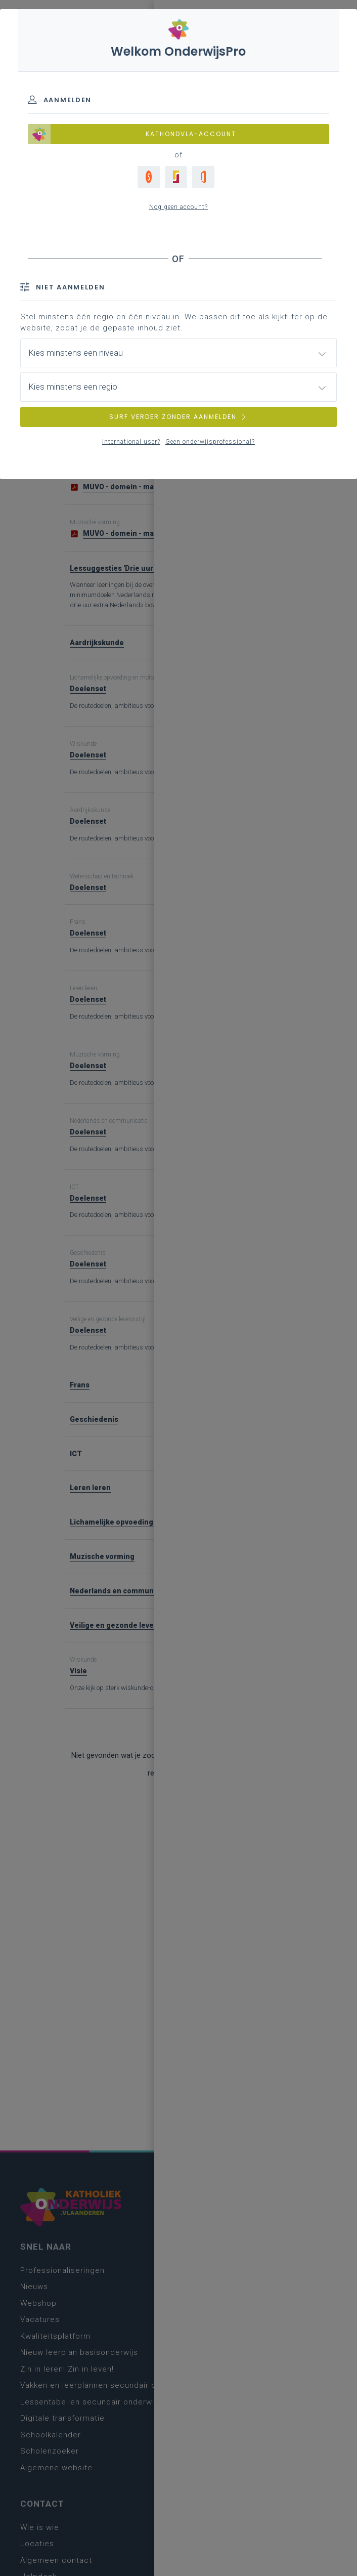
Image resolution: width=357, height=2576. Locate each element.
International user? (131, 441)
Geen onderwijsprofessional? (210, 441)
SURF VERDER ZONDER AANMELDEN (178, 416)
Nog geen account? (178, 206)
